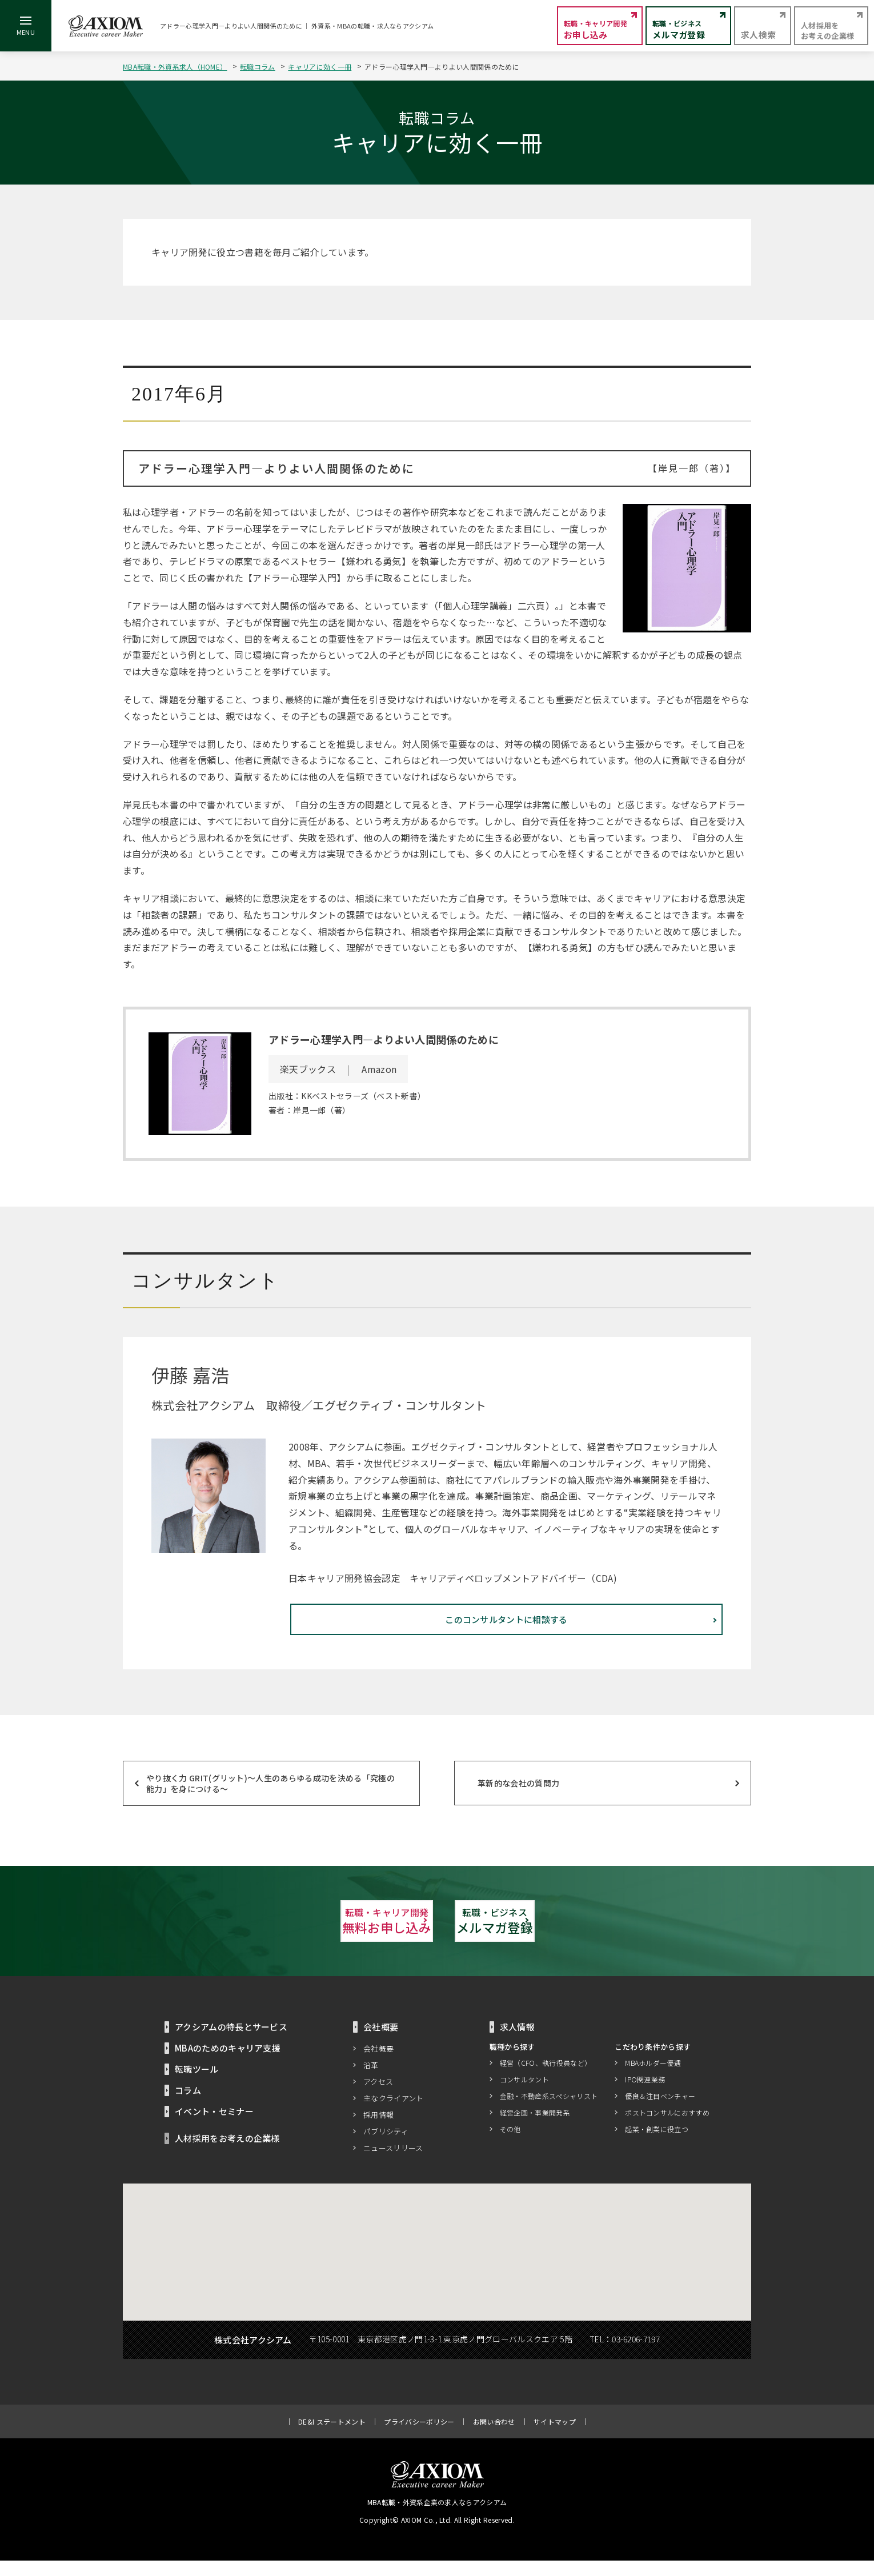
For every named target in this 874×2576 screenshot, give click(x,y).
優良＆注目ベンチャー (660, 2111)
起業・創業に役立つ (656, 2144)
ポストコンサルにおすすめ (667, 2128)
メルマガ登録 (563, 1934)
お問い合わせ (494, 2437)
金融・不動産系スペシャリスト (549, 2111)
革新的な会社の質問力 (518, 1794)
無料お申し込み (311, 1934)
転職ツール (197, 2084)
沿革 (371, 2080)
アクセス (378, 2097)
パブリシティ (385, 2146)
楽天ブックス (308, 1069)
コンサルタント (524, 2095)
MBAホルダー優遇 (653, 2078)
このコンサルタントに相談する (614, 1636)
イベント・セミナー (214, 2127)
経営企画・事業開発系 (535, 2128)
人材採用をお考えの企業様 (227, 2154)
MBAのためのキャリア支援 (227, 2063)
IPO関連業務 (645, 2095)
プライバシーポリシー (419, 2437)
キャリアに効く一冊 (319, 66)
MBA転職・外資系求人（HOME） (175, 66)
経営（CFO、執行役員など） (545, 2078)
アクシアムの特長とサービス (231, 2042)
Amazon (379, 1069)
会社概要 (378, 2063)
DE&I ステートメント (332, 2437)
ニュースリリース (393, 2163)
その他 (510, 2144)
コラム (188, 2106)
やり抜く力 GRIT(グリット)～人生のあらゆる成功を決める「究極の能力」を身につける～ (270, 1794)
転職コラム (257, 66)
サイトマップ (555, 2437)
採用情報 (378, 2130)
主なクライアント (393, 2113)
